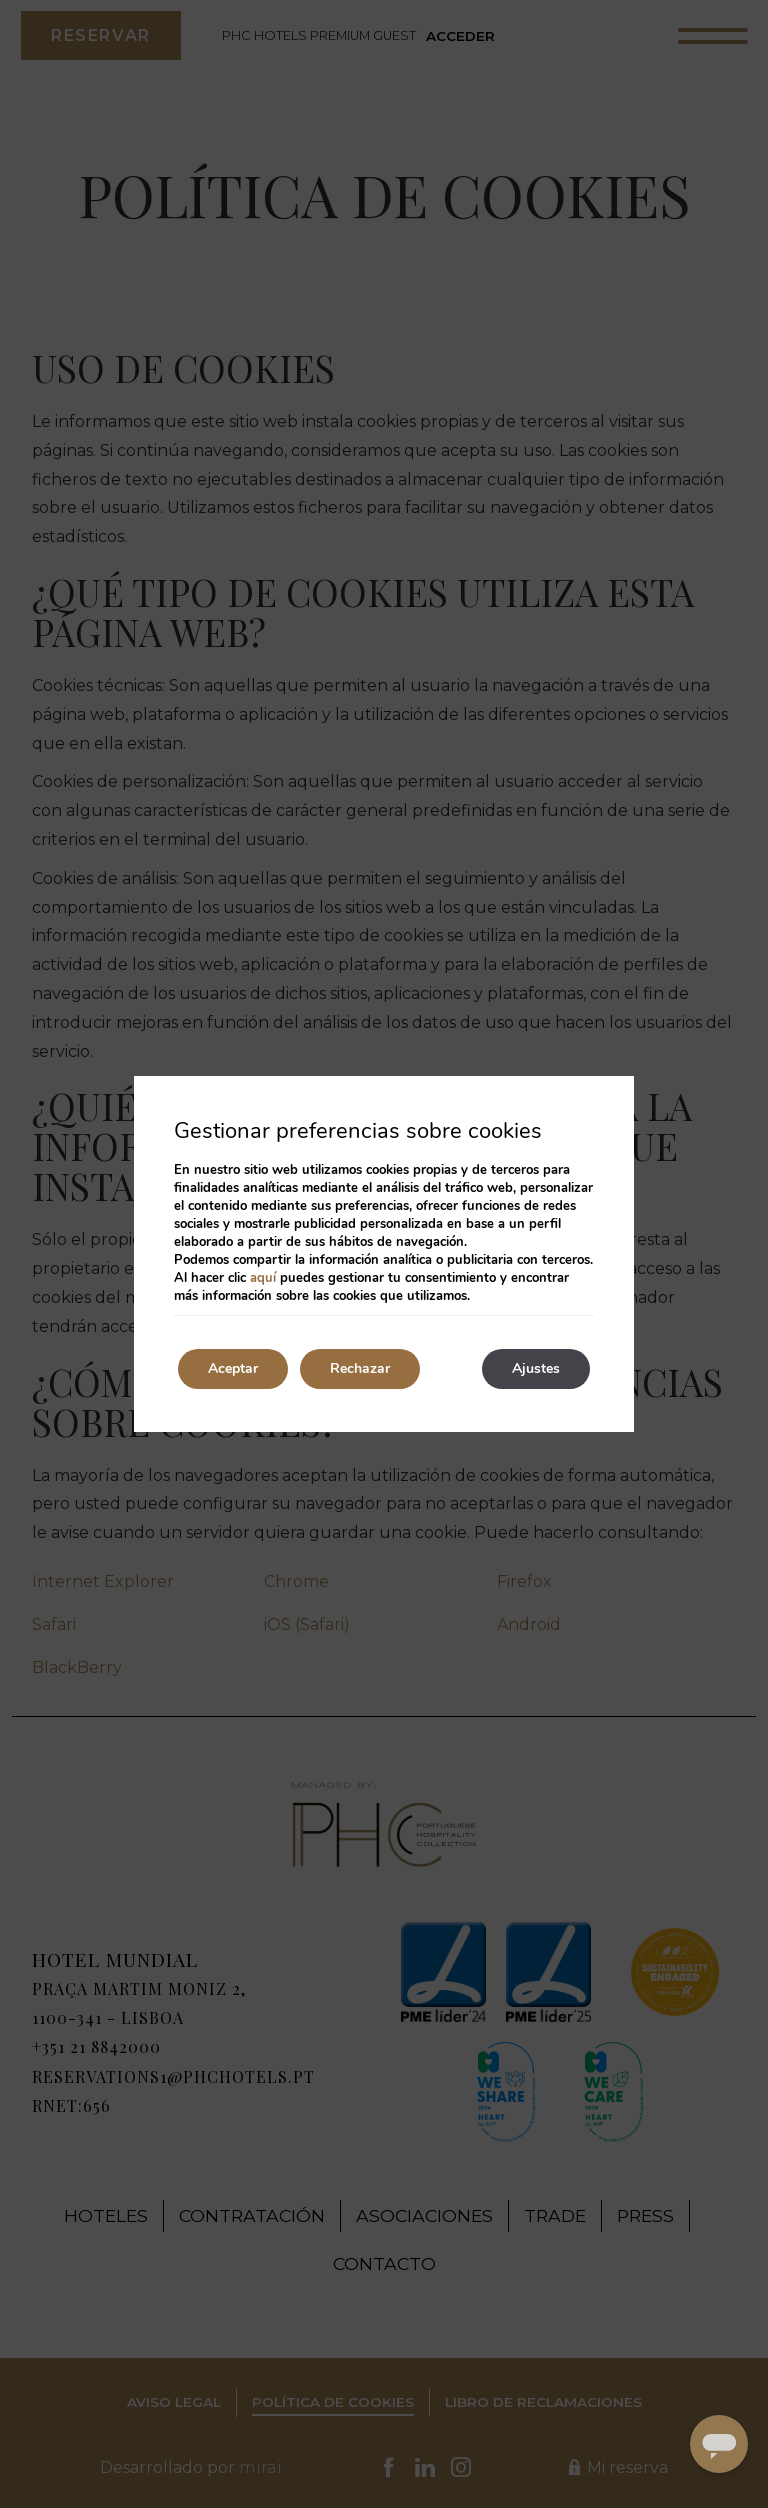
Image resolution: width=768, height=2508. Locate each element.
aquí (263, 1278)
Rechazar (360, 1368)
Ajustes (536, 1368)
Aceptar (233, 1368)
